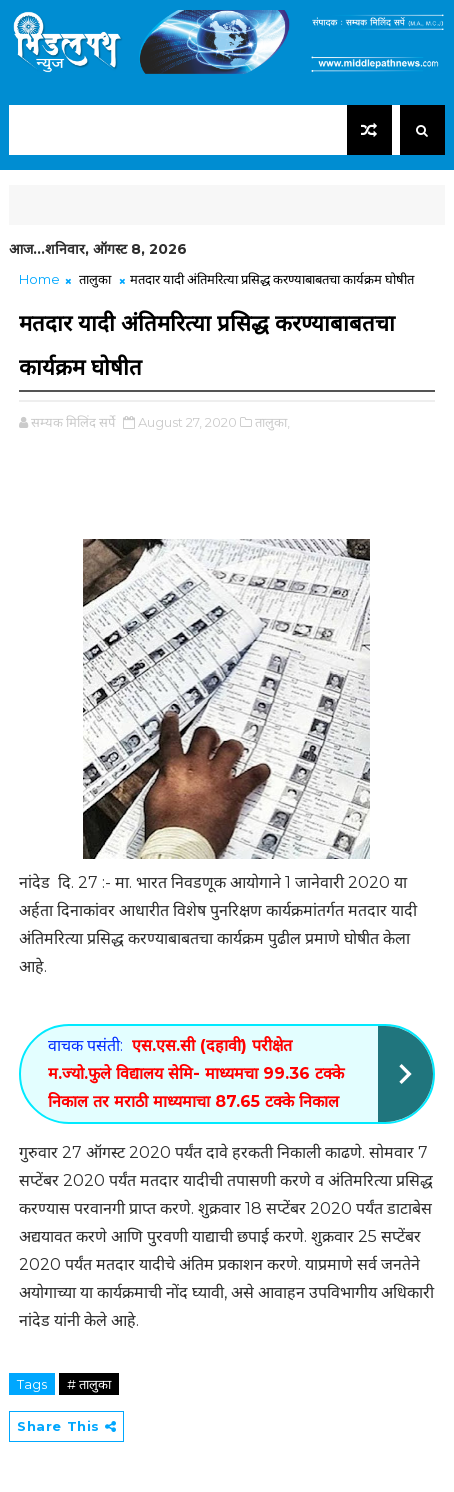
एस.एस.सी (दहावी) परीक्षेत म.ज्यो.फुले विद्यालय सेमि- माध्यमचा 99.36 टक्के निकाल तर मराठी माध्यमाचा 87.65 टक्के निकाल (196, 1073)
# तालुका (89, 1384)
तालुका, (272, 422)
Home (39, 279)
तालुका (95, 279)
